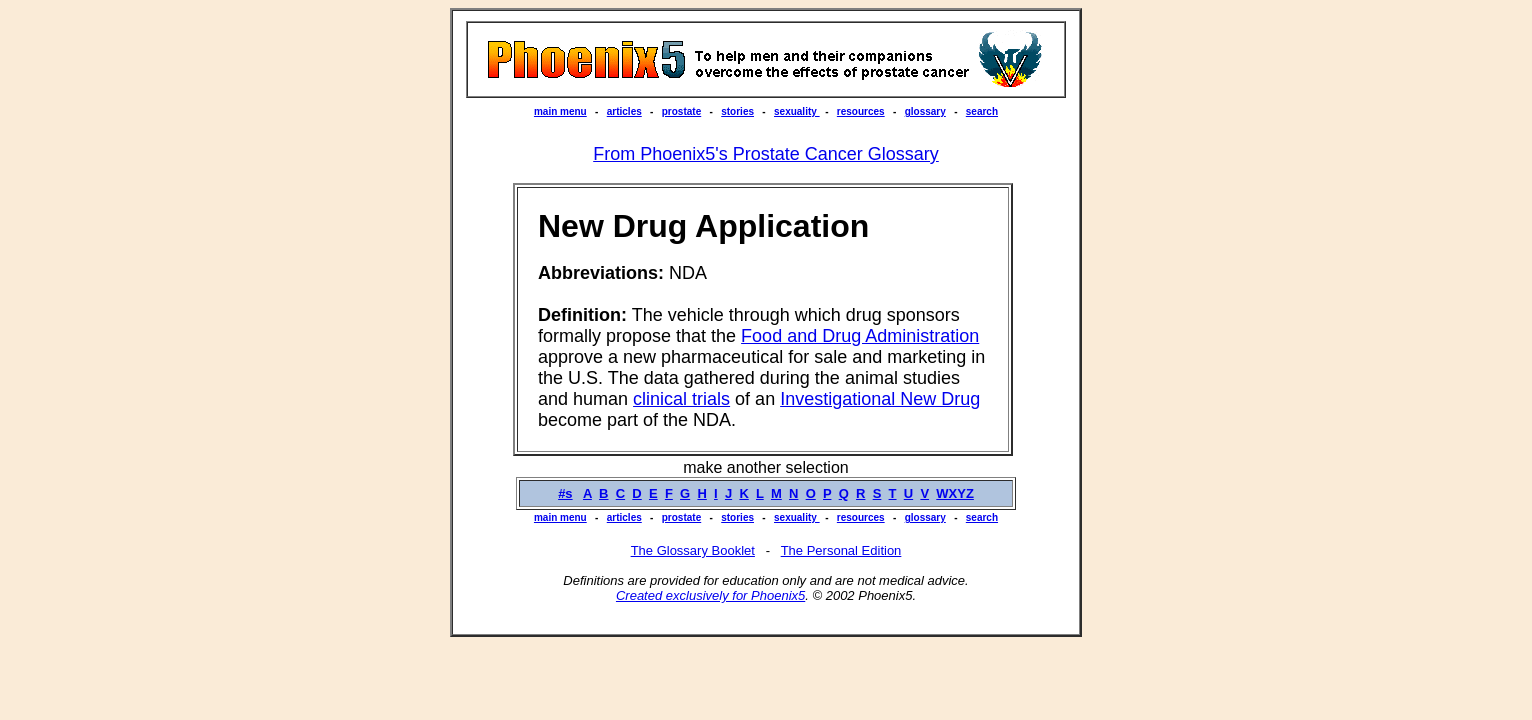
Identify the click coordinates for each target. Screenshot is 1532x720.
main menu (560, 111)
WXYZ (955, 493)
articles (624, 111)
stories (737, 111)
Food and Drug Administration (860, 336)
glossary (925, 111)
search (982, 111)
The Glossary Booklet (693, 550)
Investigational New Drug (880, 399)
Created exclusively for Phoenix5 (710, 595)
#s (565, 493)
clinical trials (681, 399)
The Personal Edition (841, 550)
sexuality (797, 111)
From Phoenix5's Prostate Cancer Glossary (766, 154)
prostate (681, 111)
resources (861, 111)
